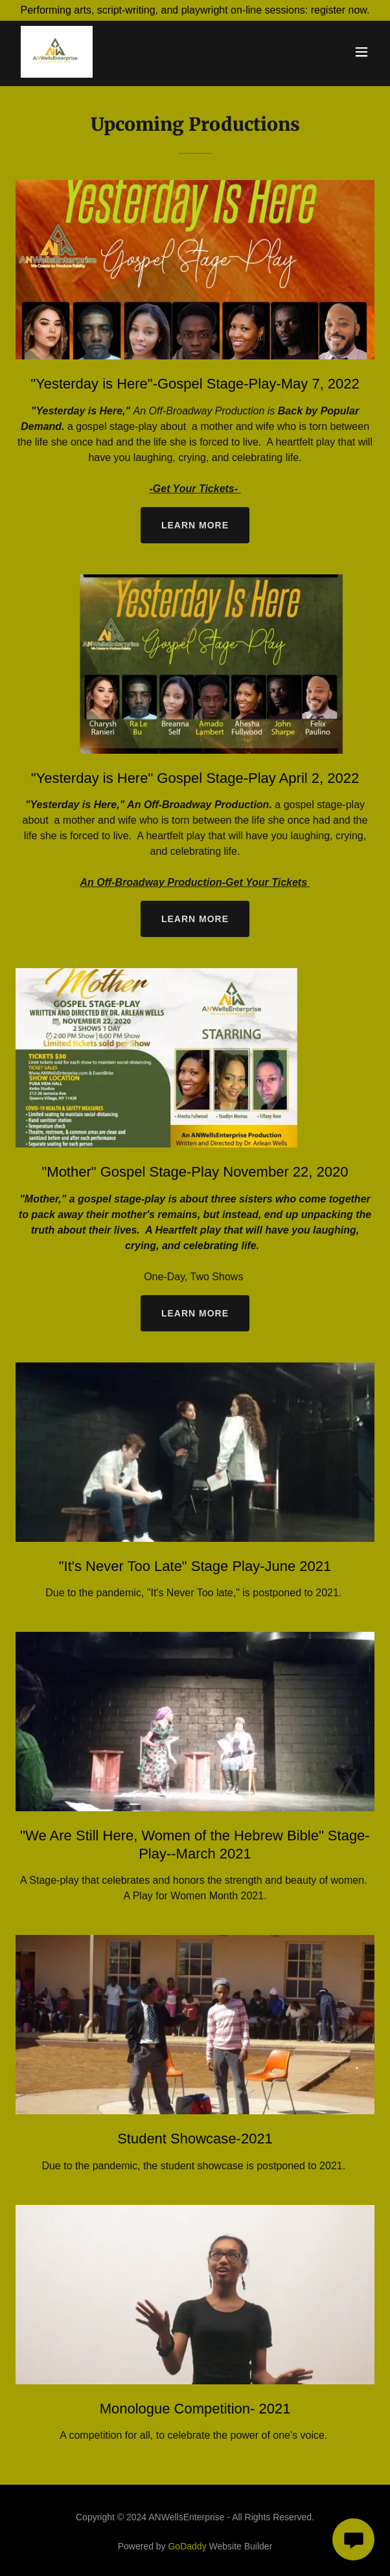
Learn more (195, 525)
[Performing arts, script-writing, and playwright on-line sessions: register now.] (195, 10)
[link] (57, 52)
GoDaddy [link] (187, 2546)
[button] (361, 52)
